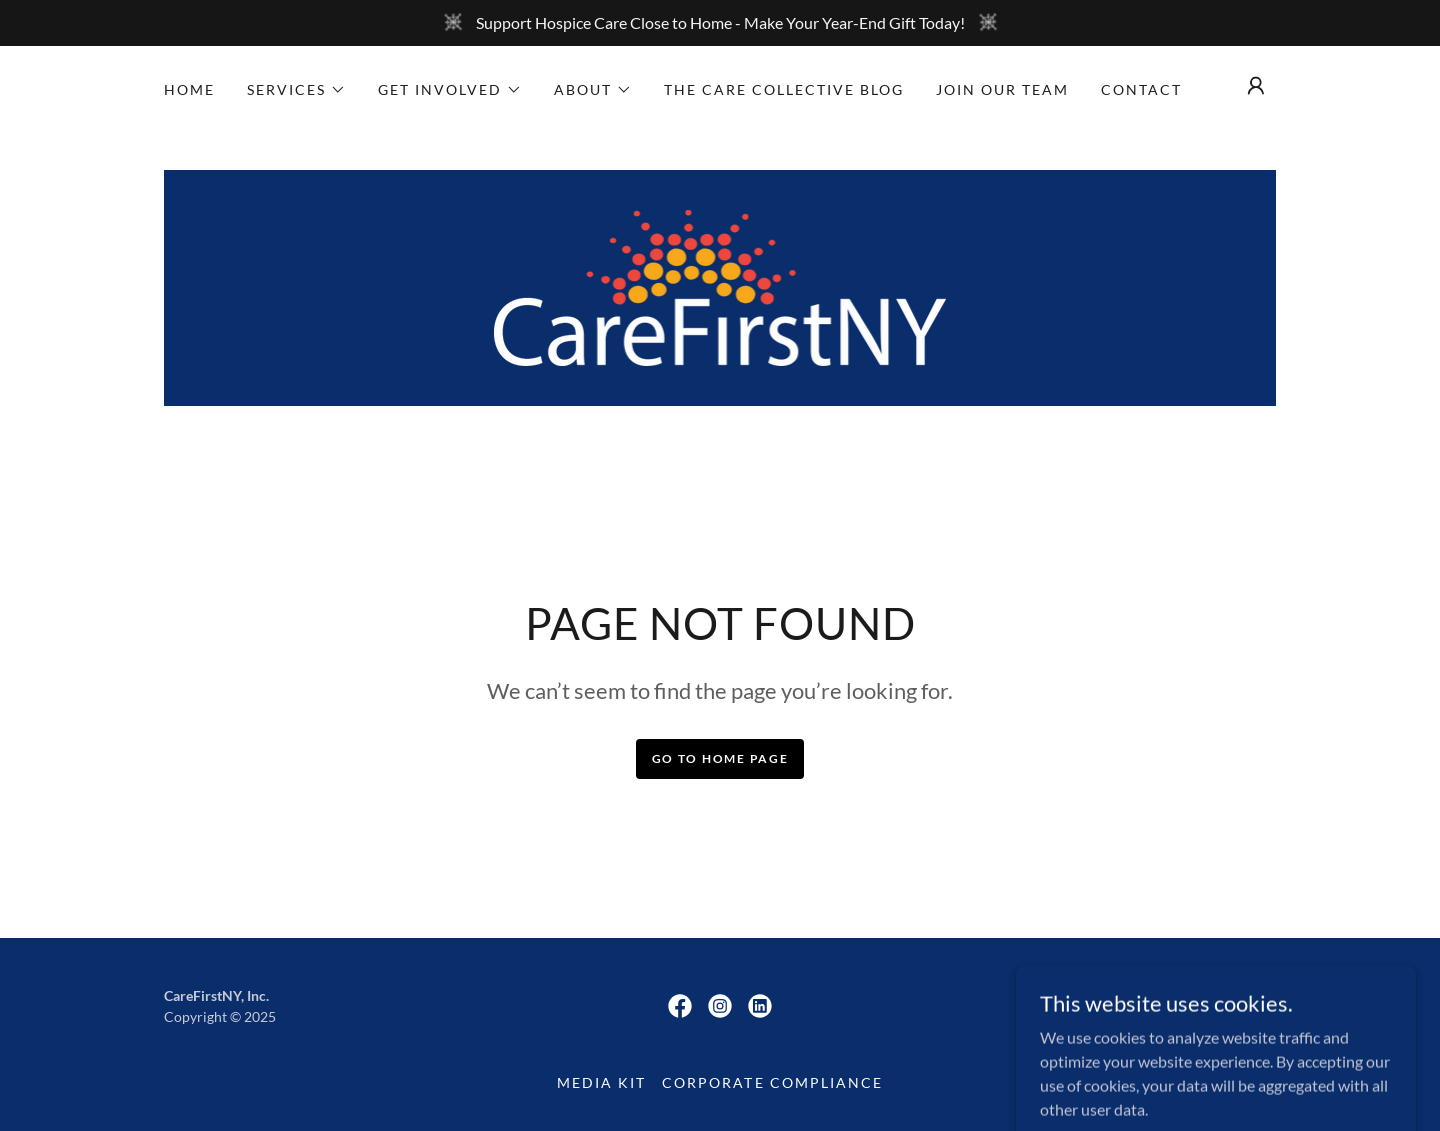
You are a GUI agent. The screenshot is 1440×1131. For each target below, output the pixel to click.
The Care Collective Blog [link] (784, 89)
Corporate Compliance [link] (772, 1082)
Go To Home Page (720, 758)
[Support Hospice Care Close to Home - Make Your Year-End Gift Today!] (720, 23)
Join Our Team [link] (1002, 89)
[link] (720, 285)
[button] (296, 90)
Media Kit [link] (601, 1082)
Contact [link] (1141, 89)
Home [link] (189, 89)
